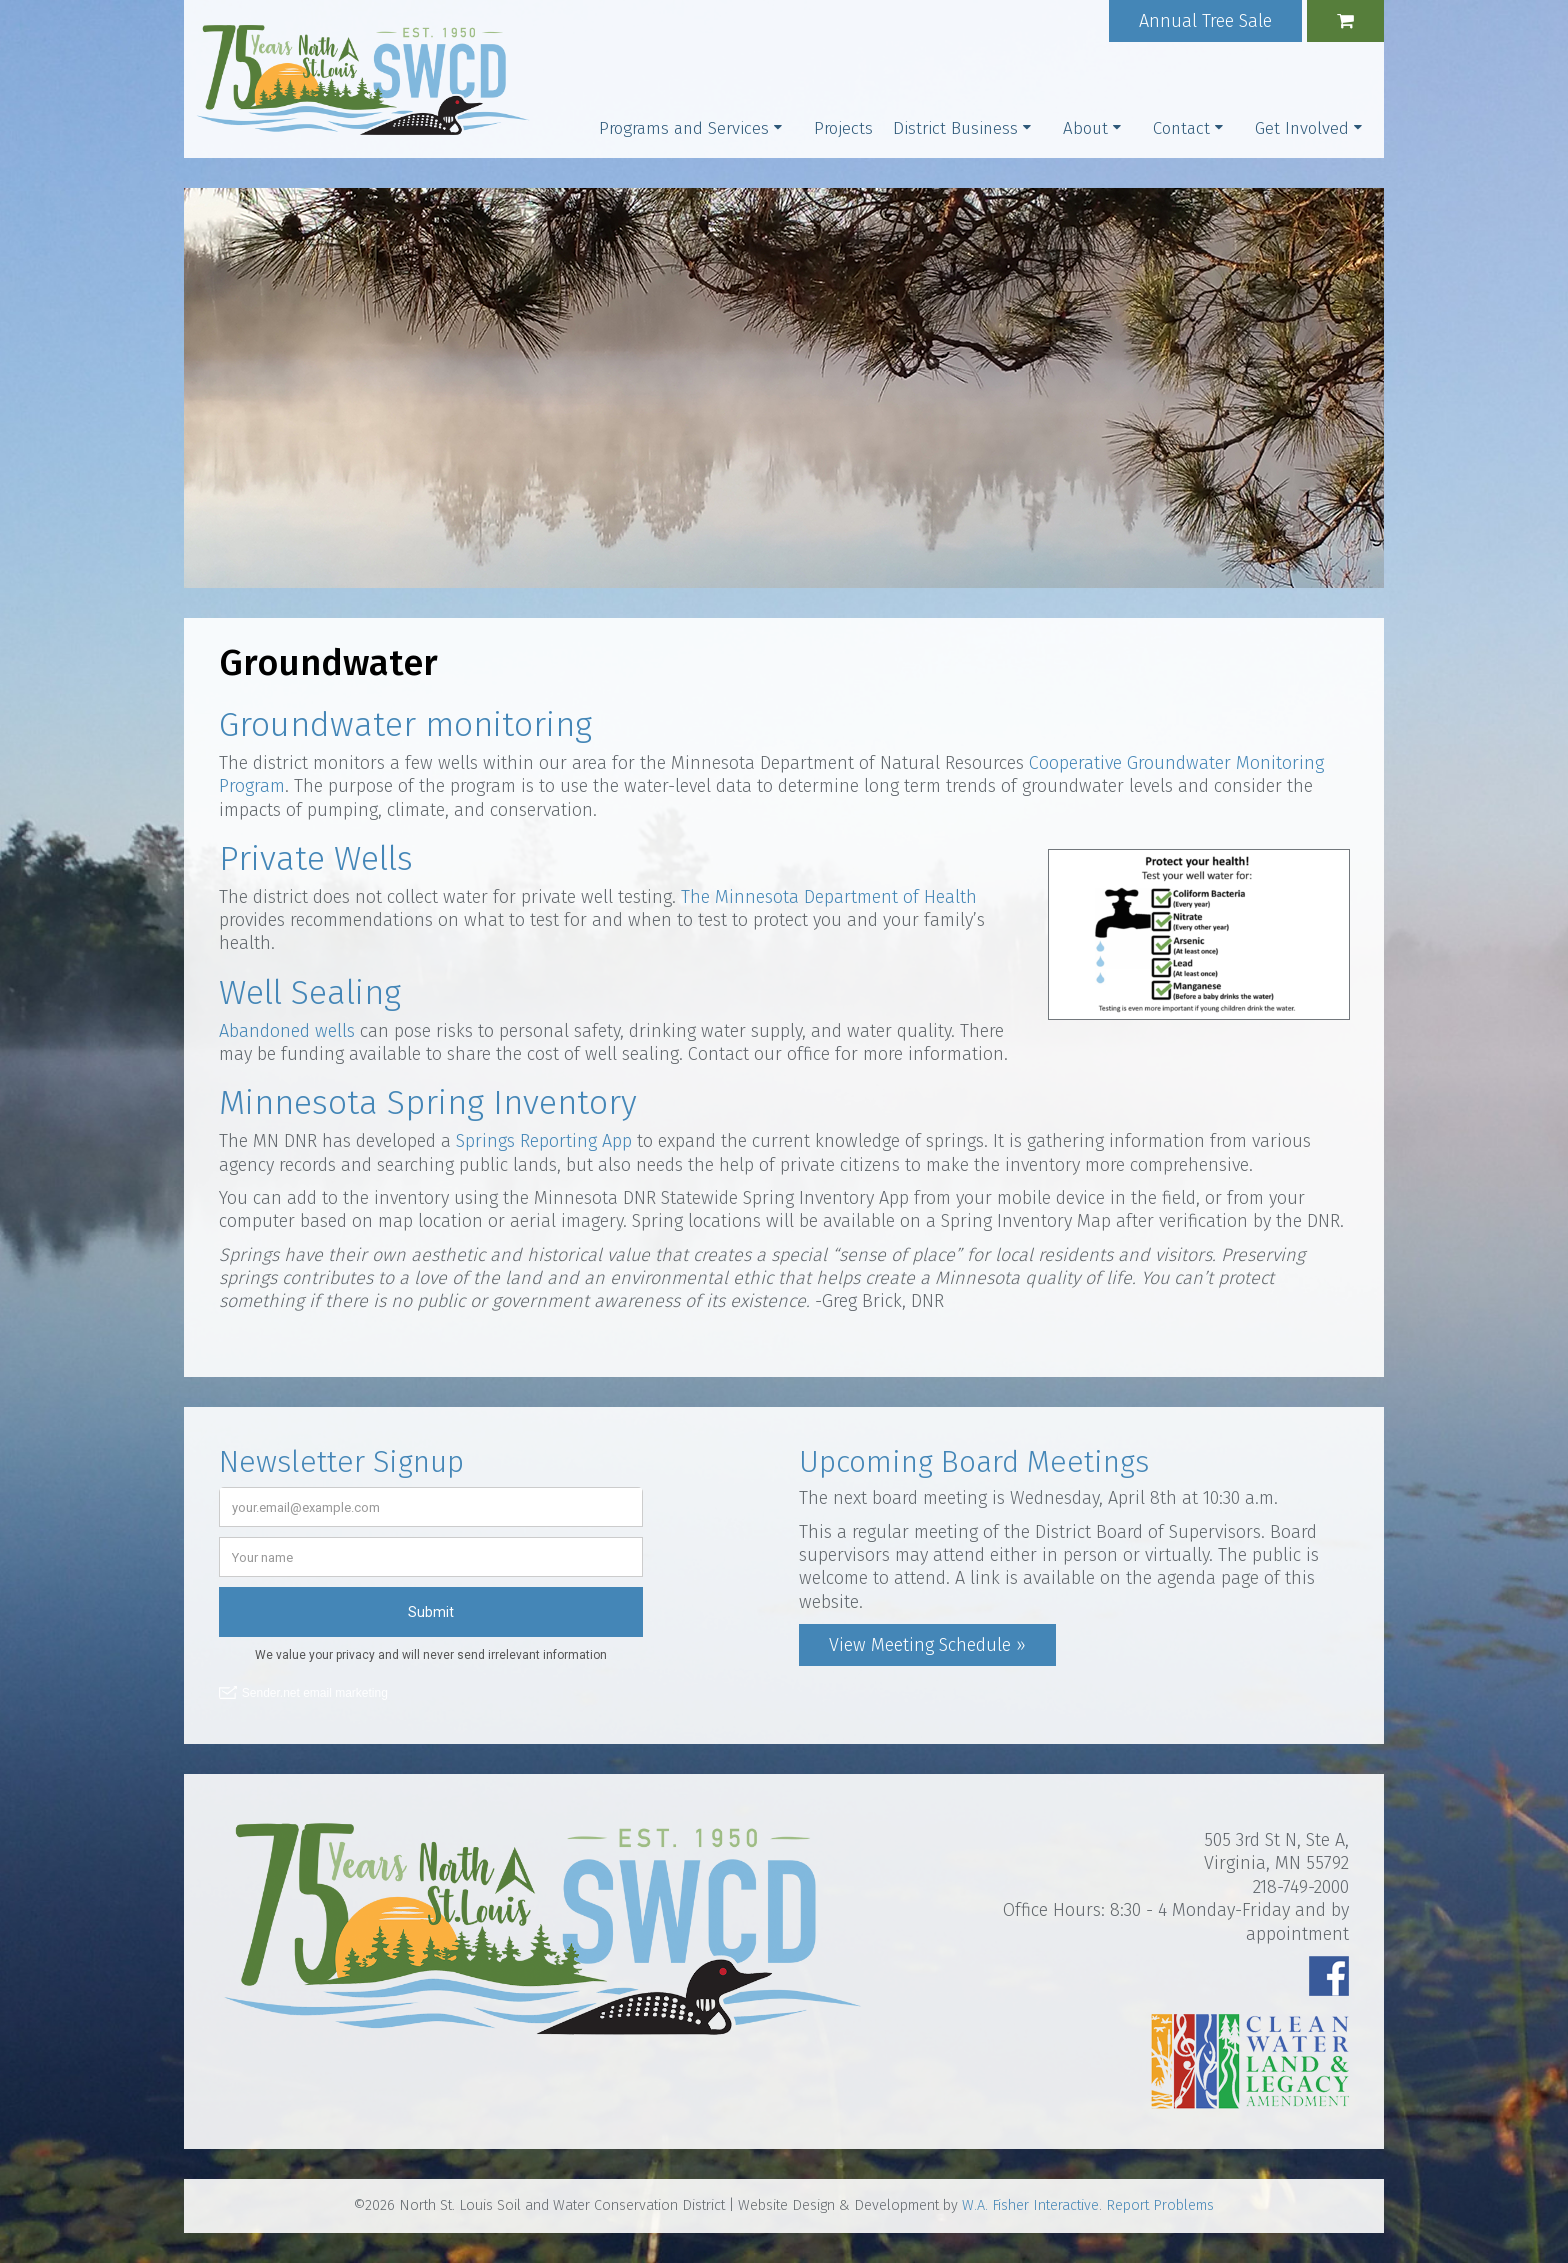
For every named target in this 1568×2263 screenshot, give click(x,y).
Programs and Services (684, 128)
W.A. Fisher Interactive (1030, 2205)
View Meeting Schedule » (927, 1645)
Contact (1181, 128)
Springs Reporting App (544, 1141)
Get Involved (1302, 128)
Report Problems (1160, 2205)
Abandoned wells (287, 1031)
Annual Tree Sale (1205, 21)
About (1085, 128)
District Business (955, 128)
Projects (843, 128)
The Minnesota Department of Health (829, 897)
